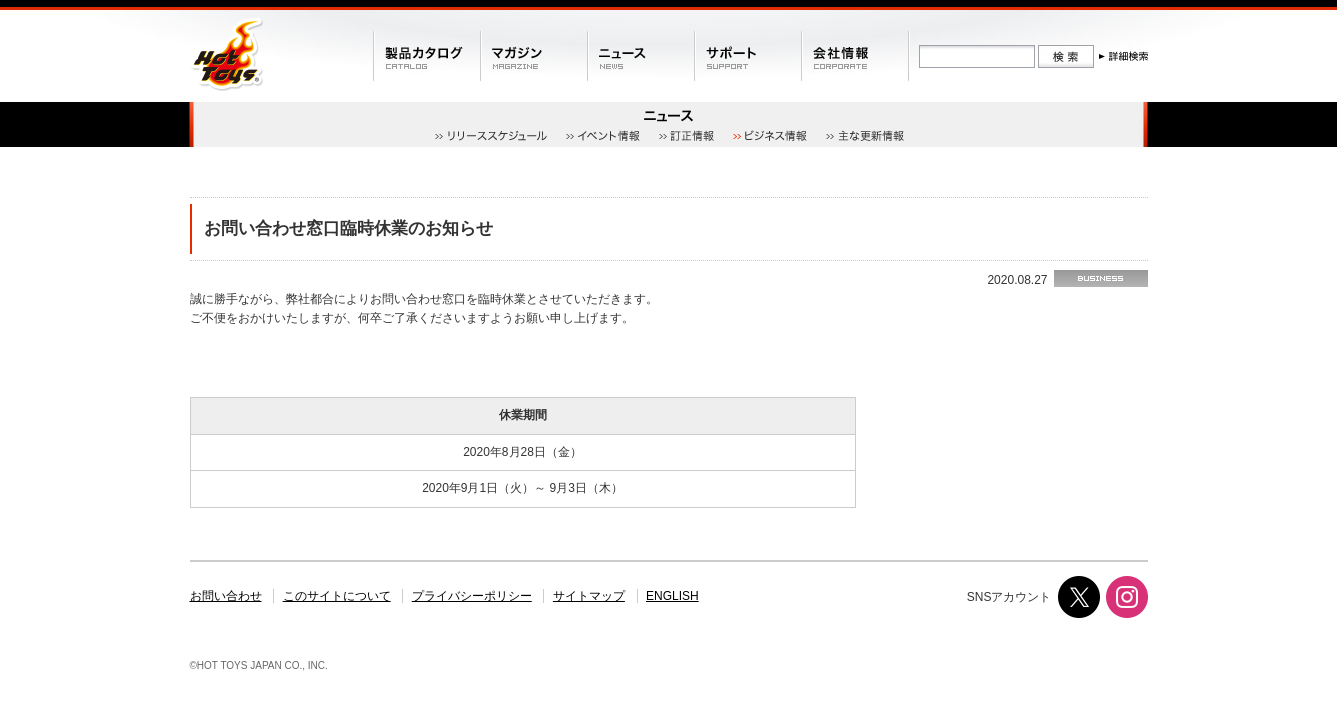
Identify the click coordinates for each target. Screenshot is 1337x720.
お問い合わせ (226, 596)
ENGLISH (672, 596)
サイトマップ (589, 596)
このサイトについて (337, 596)
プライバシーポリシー (472, 596)
